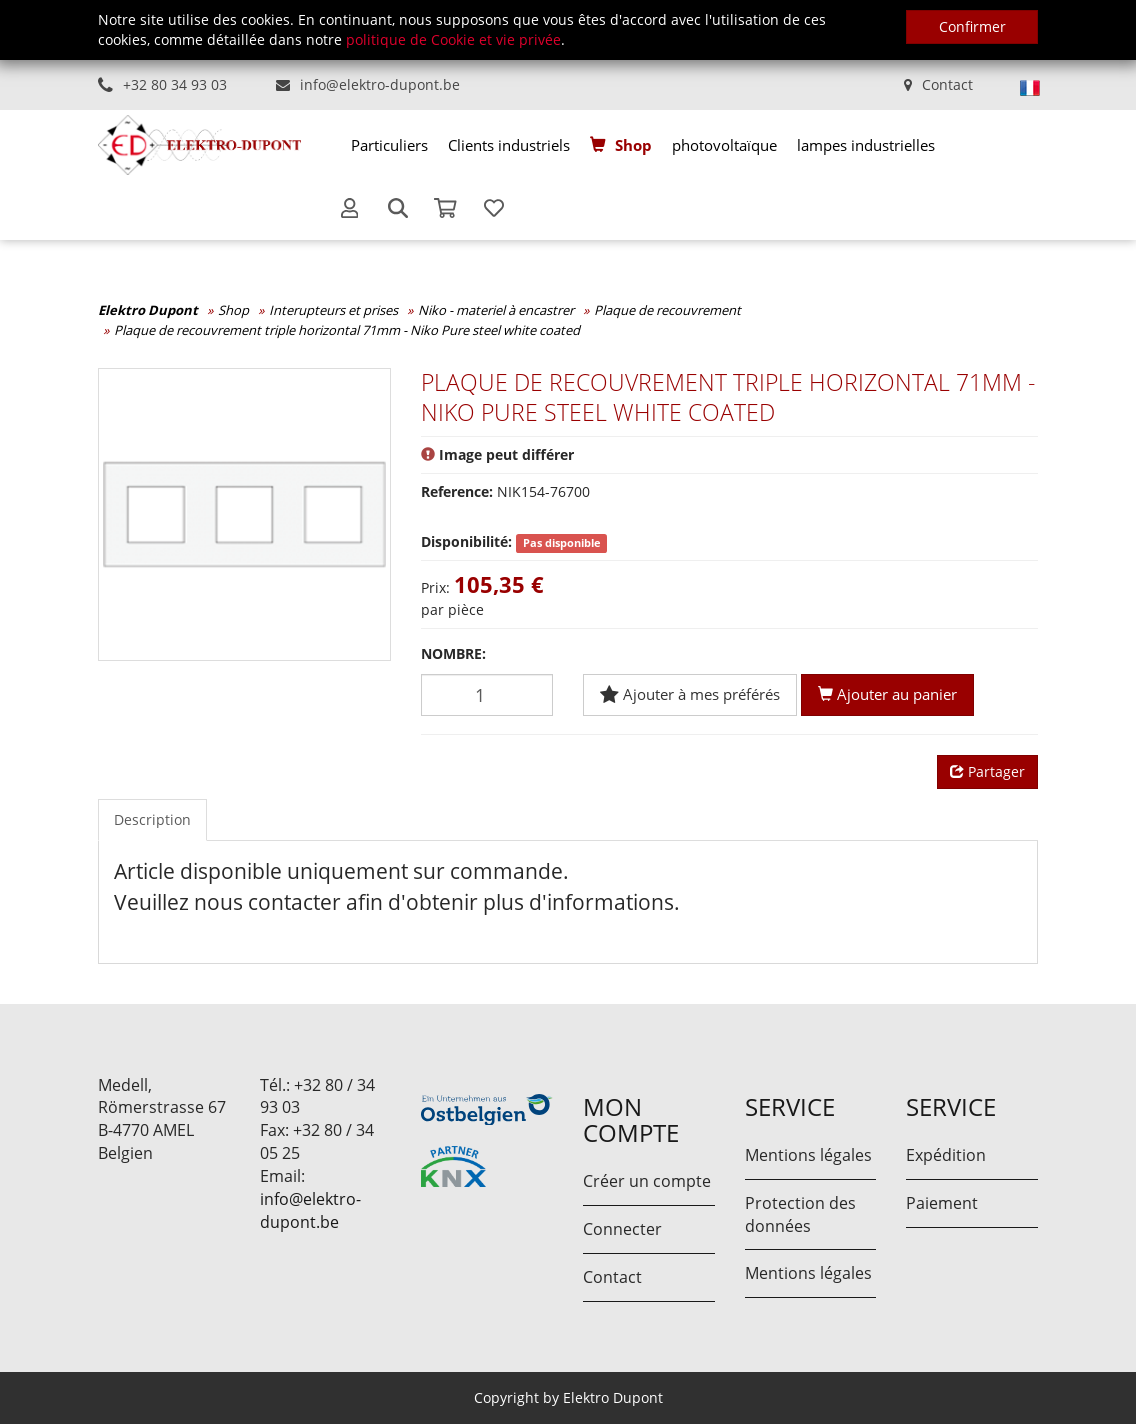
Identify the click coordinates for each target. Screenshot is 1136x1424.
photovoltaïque (724, 145)
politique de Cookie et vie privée (453, 39)
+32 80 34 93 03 (175, 84)
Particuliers (389, 145)
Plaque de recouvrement (667, 310)
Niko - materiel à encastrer (496, 310)
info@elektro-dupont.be (380, 84)
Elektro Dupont (148, 310)
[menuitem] (389, 145)
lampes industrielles (866, 145)
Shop (633, 145)
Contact (947, 84)
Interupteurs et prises (333, 310)
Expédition (946, 1155)
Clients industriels (509, 145)
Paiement (942, 1203)
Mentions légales (808, 1155)
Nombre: (453, 653)
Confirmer (972, 26)
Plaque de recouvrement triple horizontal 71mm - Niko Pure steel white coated (347, 330)
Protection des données (800, 1214)
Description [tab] (152, 819)
